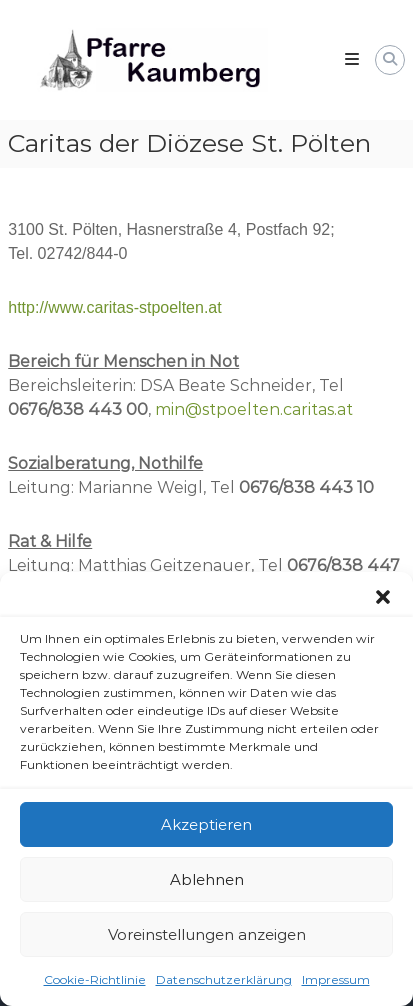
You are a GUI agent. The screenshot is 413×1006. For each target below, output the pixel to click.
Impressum (336, 981)
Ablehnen (207, 880)
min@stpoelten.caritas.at (254, 409)
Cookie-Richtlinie (95, 981)
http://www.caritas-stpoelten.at (114, 307)
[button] (383, 599)
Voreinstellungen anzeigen (207, 935)
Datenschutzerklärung (224, 981)
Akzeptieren (206, 825)
